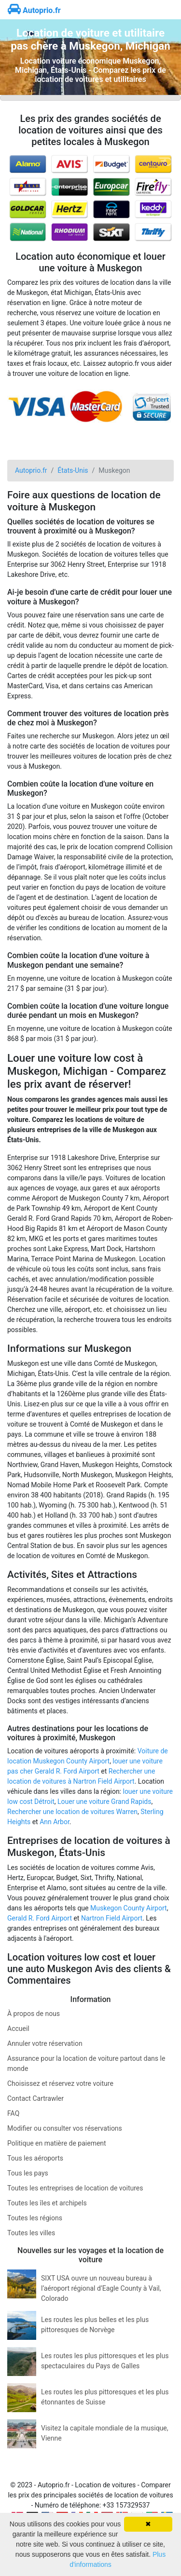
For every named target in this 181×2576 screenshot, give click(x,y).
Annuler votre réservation (45, 2043)
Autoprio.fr (34, 10)
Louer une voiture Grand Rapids (104, 1801)
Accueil (18, 2028)
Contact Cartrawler (35, 2098)
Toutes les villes (31, 2233)
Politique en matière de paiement (56, 2143)
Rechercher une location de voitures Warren (72, 1811)
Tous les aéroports (35, 2158)
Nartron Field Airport (111, 1918)
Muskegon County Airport (128, 1908)
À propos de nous (33, 2013)
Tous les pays (27, 2173)
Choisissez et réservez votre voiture (60, 2083)
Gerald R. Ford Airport (39, 1918)
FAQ (13, 2113)
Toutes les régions (34, 2218)
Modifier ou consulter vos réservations (64, 2128)
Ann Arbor (55, 1822)
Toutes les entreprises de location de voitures (75, 2188)
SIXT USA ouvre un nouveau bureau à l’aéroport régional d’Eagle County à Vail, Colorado (101, 2288)
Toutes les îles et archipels (47, 2203)
